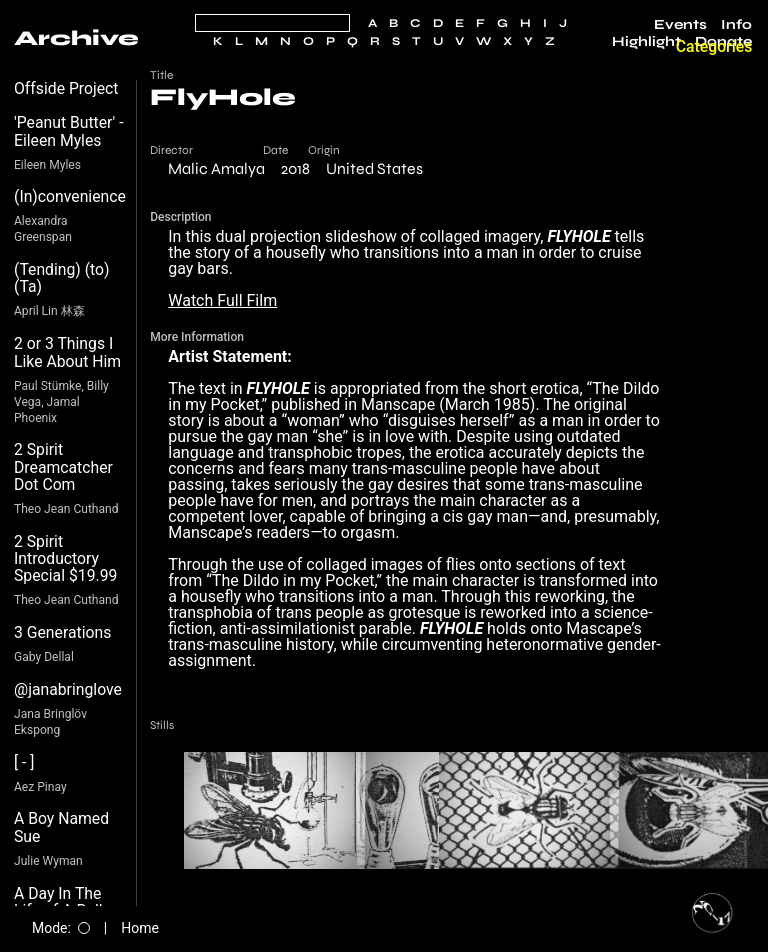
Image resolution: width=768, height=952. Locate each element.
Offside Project (66, 88)
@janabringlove (68, 689)
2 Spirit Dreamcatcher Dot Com (63, 467)
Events (680, 25)
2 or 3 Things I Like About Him (67, 352)
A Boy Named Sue (61, 827)
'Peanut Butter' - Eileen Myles (69, 131)
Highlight (646, 42)
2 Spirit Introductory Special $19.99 (65, 559)
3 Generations (62, 632)
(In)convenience (70, 196)
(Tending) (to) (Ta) (62, 278)
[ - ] (24, 762)
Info (736, 25)
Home (140, 928)
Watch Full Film (222, 300)
